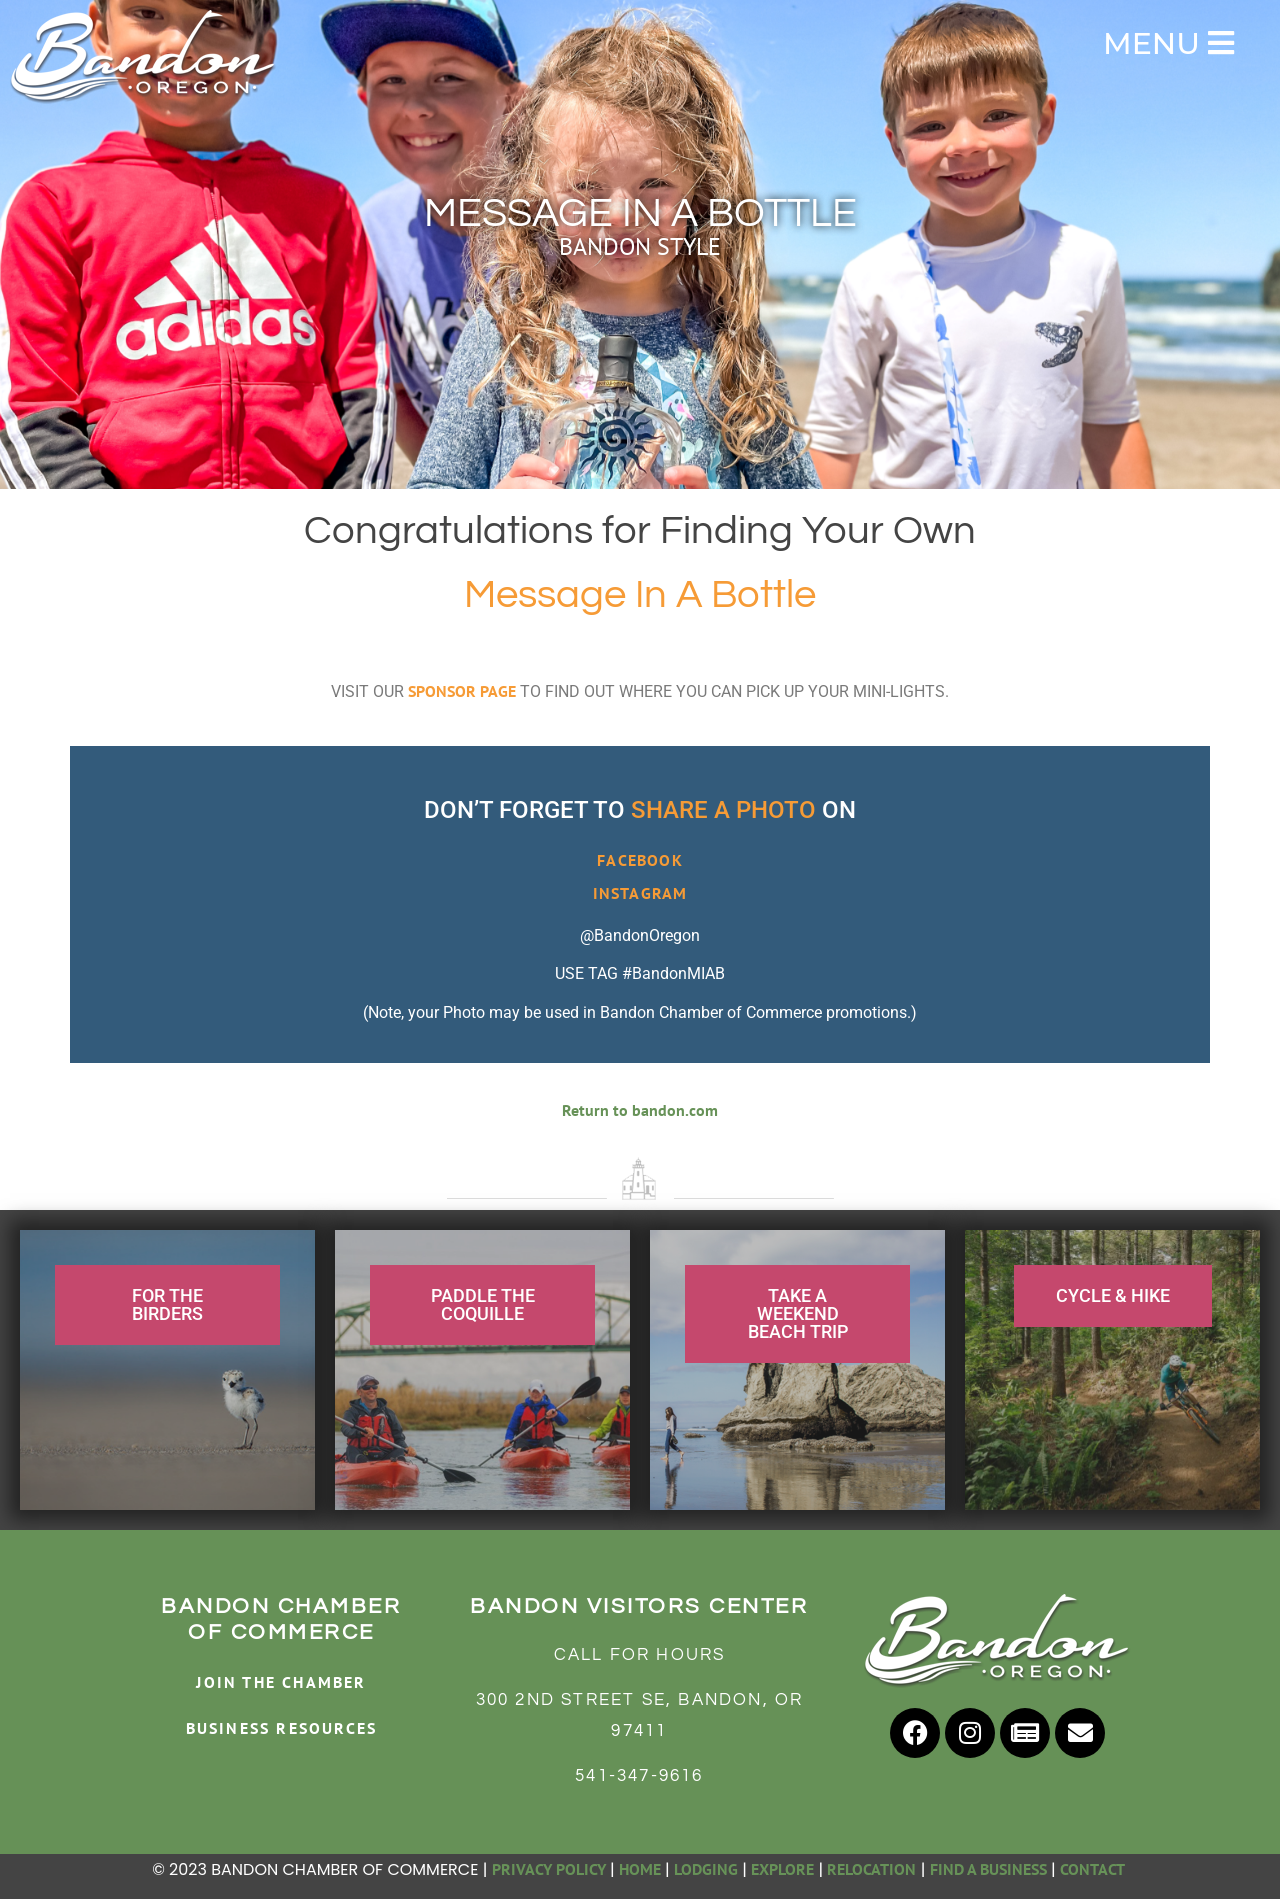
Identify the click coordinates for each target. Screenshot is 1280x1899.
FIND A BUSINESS (988, 1869)
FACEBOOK (640, 860)
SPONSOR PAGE (462, 691)
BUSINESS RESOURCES (282, 1728)
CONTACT (1094, 1869)
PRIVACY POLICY (549, 1869)
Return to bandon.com (640, 1110)
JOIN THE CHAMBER (281, 1682)
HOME (640, 1869)
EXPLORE (782, 1869)
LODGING (706, 1869)
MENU (1168, 43)
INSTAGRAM (640, 893)
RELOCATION (871, 1869)
